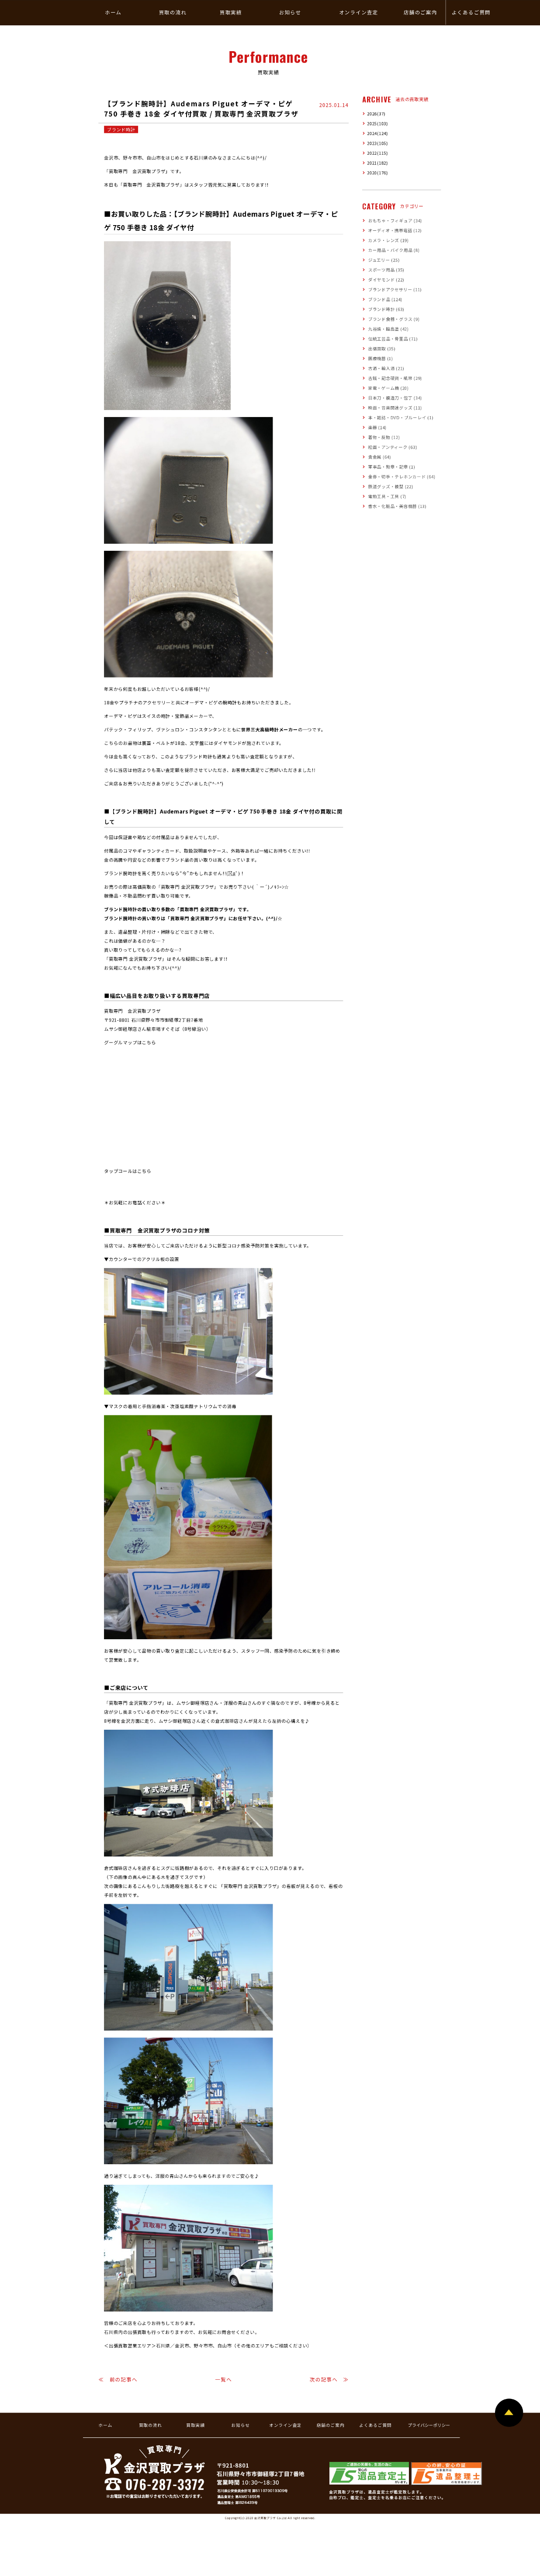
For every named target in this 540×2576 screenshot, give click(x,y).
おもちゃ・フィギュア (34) (395, 221)
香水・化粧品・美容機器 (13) (397, 507)
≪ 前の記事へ (117, 2379)
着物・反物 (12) (384, 438)
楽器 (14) (377, 428)
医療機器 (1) (380, 359)
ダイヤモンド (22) (386, 280)
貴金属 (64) (379, 457)
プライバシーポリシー (429, 2426)
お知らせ (240, 2426)
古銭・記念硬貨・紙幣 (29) (395, 378)
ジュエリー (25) (384, 260)
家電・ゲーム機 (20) (388, 389)
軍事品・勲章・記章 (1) (391, 467)
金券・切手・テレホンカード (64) (402, 477)
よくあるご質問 (375, 2426)
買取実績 (195, 2426)
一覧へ (223, 2379)
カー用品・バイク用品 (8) (393, 250)
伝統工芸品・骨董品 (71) (393, 339)
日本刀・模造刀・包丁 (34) (395, 398)
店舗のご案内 (331, 2426)
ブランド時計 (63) (386, 309)
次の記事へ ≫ (329, 2379)
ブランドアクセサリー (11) (395, 290)
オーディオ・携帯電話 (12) (395, 231)
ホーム (105, 2426)
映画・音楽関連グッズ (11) (395, 408)
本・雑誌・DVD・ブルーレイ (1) (400, 418)
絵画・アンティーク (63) (392, 448)
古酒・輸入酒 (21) (386, 368)
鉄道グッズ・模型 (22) (390, 487)
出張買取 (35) (381, 349)
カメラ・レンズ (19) (388, 241)
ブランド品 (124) (385, 300)
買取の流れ (150, 2426)
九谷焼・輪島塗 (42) (388, 329)
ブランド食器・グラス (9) (393, 319)
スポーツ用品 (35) (386, 270)
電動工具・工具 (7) (387, 497)
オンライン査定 (285, 2426)
